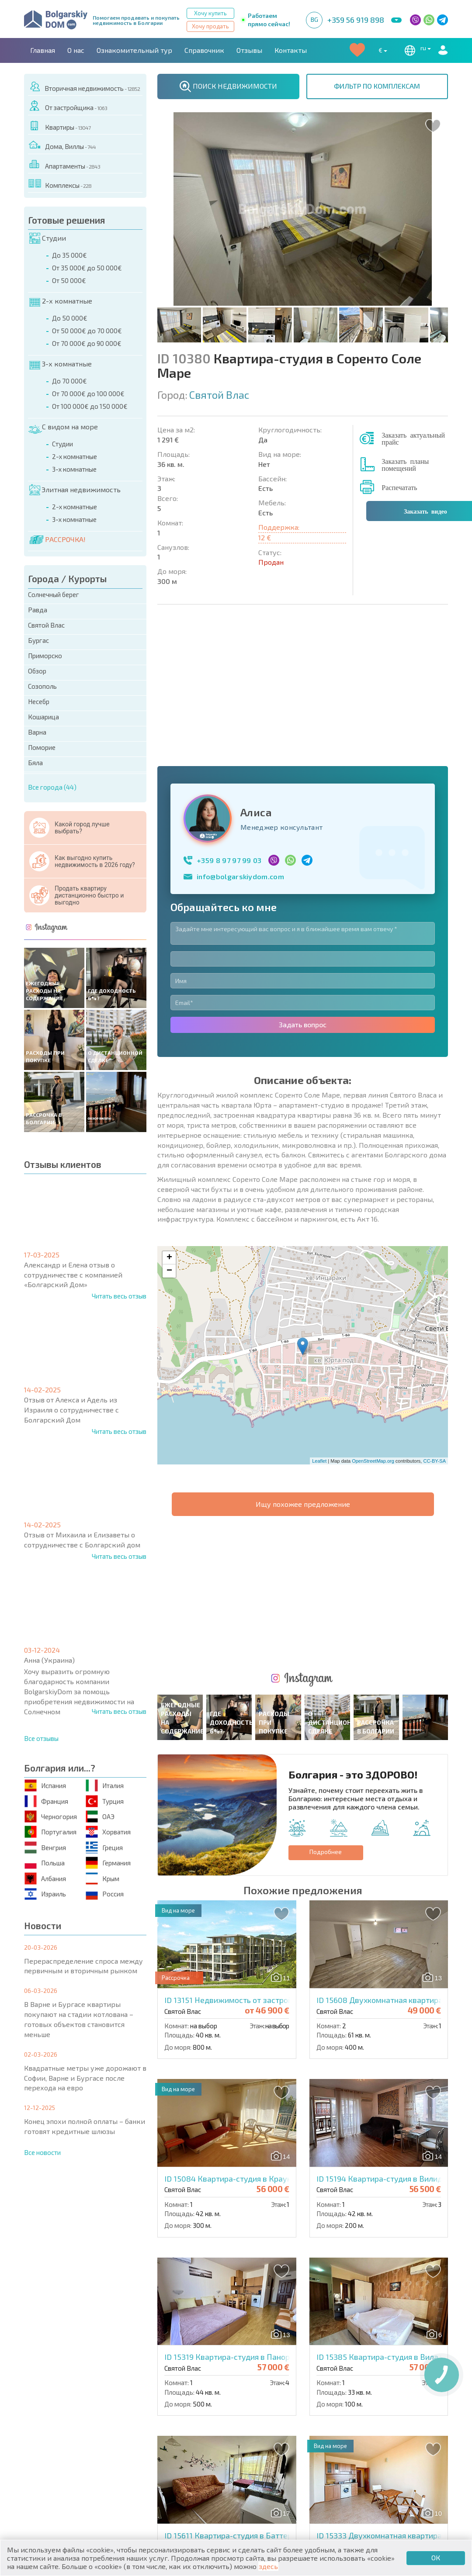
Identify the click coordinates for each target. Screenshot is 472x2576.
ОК (435, 2557)
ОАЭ (100, 1817)
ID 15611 (237, 2249)
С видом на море (63, 427)
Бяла (35, 763)
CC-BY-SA (434, 1317)
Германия (108, 1863)
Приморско (45, 656)
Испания (45, 1786)
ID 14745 (249, 2427)
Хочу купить (210, 13)
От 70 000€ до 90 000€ (86, 343)
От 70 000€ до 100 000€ (88, 393)
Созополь (42, 686)
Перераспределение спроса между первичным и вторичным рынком (83, 1966)
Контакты (290, 50)
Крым (103, 1878)
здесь (268, 2566)
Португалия (51, 1832)
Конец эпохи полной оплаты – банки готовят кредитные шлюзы (84, 2126)
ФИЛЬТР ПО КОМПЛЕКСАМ (377, 86)
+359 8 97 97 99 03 (229, 716)
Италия (105, 1786)
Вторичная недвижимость (84, 86)
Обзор (37, 671)
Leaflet (319, 1317)
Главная (42, 50)
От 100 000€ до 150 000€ (90, 406)
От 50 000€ (69, 280)
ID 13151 (274, 1714)
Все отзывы (41, 1738)
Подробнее (325, 1565)
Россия (105, 1894)
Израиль (45, 1894)
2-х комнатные (60, 301)
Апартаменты (65, 164)
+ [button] (169, 1114)
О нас (75, 50)
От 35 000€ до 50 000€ (87, 268)
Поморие (42, 747)
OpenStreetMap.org (373, 1317)
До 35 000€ (69, 255)
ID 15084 (238, 1892)
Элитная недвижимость (75, 490)
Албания (45, 1878)
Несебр (38, 701)
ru (416, 50)
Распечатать (399, 486)
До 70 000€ (69, 381)
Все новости (42, 2152)
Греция (104, 1847)
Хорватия (108, 1832)
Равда (37, 610)
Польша (45, 1863)
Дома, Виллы (62, 144)
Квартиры (60, 125)
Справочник (204, 50)
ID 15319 (242, 2070)
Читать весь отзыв (119, 1296)
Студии (47, 238)
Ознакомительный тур (134, 50)
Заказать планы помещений (405, 464)
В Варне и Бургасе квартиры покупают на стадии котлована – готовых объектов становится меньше (78, 2019)
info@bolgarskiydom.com (240, 733)
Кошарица (43, 717)
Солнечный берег (53, 594)
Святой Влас (46, 625)
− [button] (169, 1127)
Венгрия (45, 1847)
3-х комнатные (60, 364)
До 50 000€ (69, 318)
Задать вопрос (302, 881)
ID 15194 (392, 1892)
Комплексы (60, 183)
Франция (47, 1801)
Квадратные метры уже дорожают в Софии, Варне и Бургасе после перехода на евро (85, 2078)
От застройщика (68, 105)
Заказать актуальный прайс (413, 438)
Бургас (38, 640)
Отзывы (249, 50)
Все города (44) (52, 787)
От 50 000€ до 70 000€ (87, 331)
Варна (37, 732)
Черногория (51, 1817)
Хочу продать (210, 26)
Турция (105, 1801)
